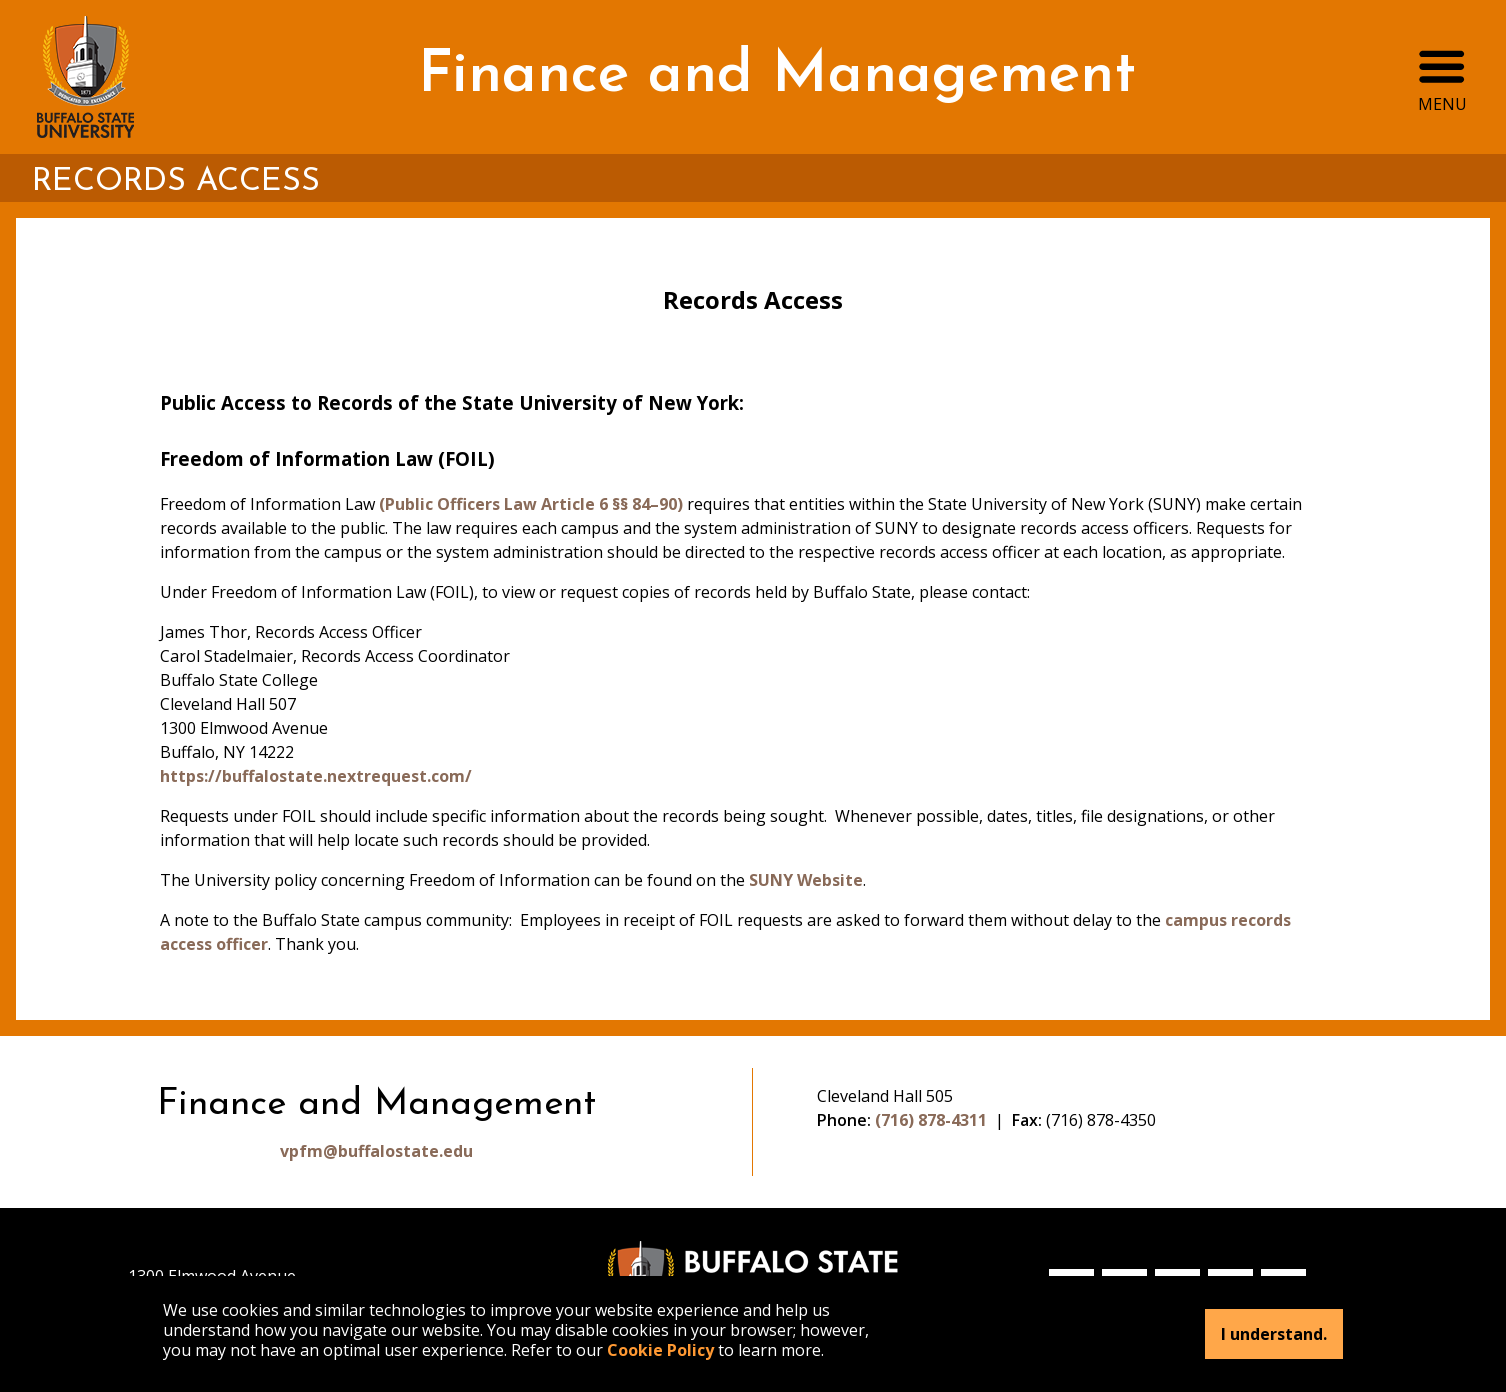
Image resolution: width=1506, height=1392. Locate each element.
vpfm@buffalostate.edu (376, 1151)
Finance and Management (777, 76)
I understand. (1274, 1334)
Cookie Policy (660, 1350)
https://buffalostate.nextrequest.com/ (316, 776)
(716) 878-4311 (931, 1120)
